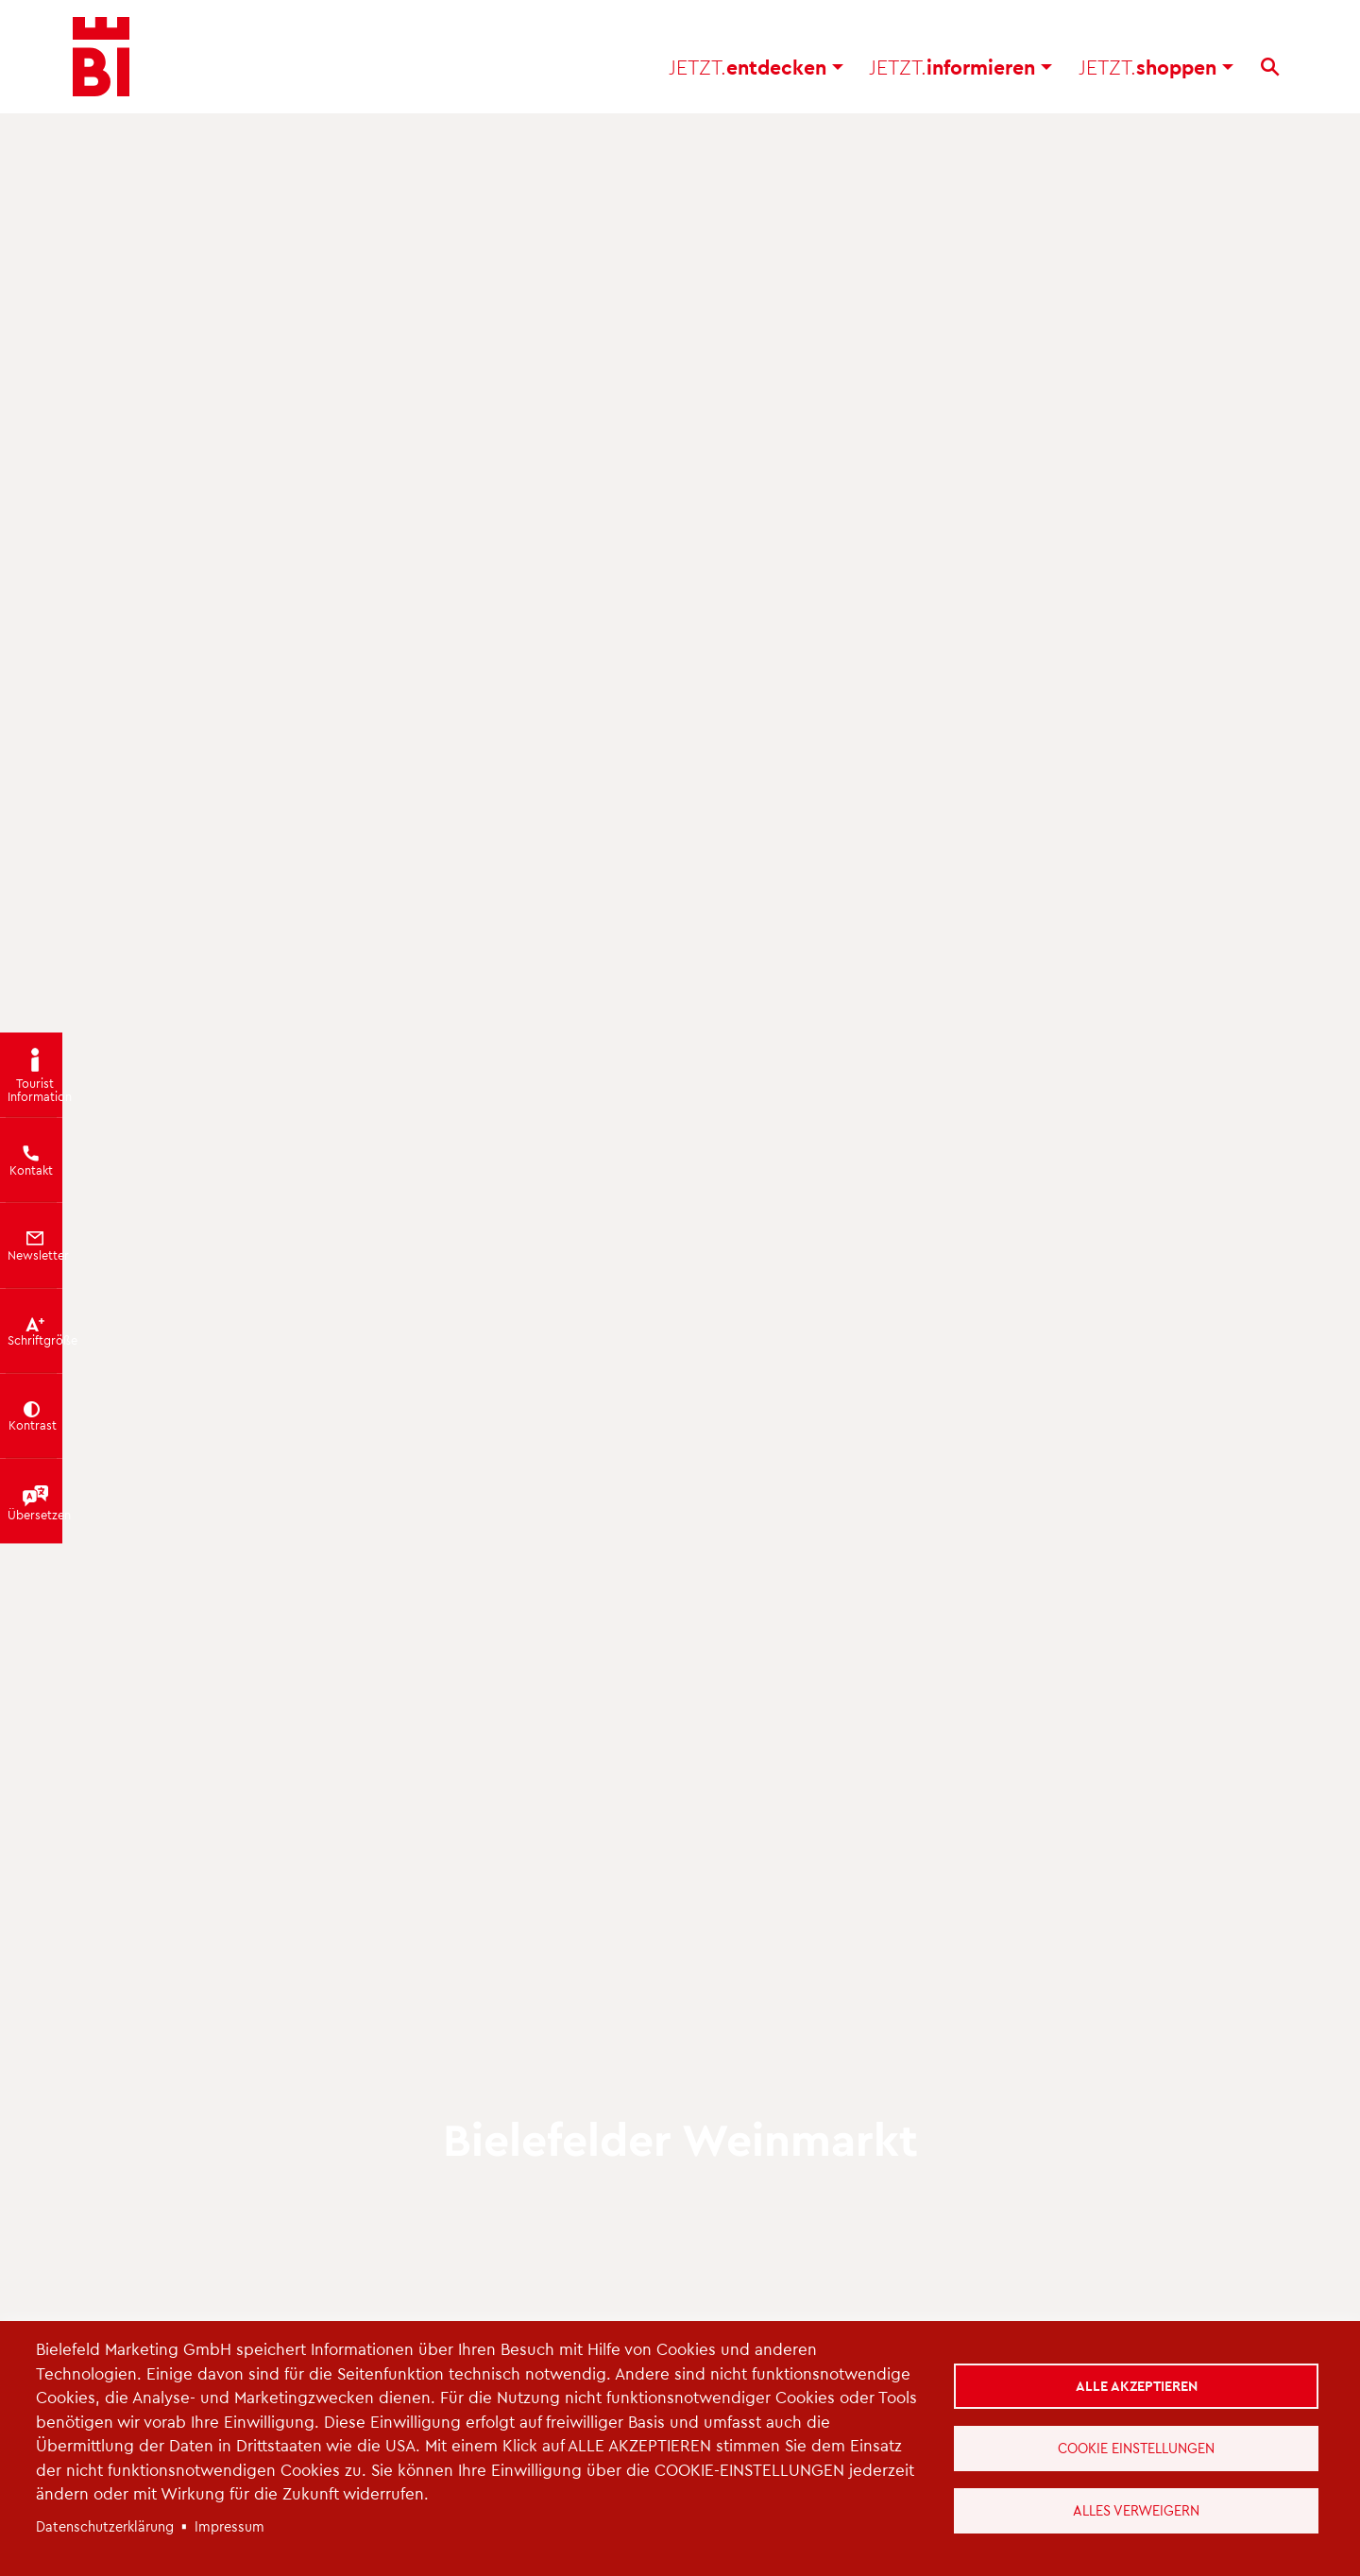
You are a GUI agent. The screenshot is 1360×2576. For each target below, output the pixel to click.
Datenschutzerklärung (105, 2525)
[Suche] (1270, 67)
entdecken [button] (756, 66)
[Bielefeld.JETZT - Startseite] (101, 56)
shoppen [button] (1156, 66)
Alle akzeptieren (1137, 2385)
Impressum (229, 2525)
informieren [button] (960, 66)
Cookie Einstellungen (1136, 2447)
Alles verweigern (1136, 2509)
